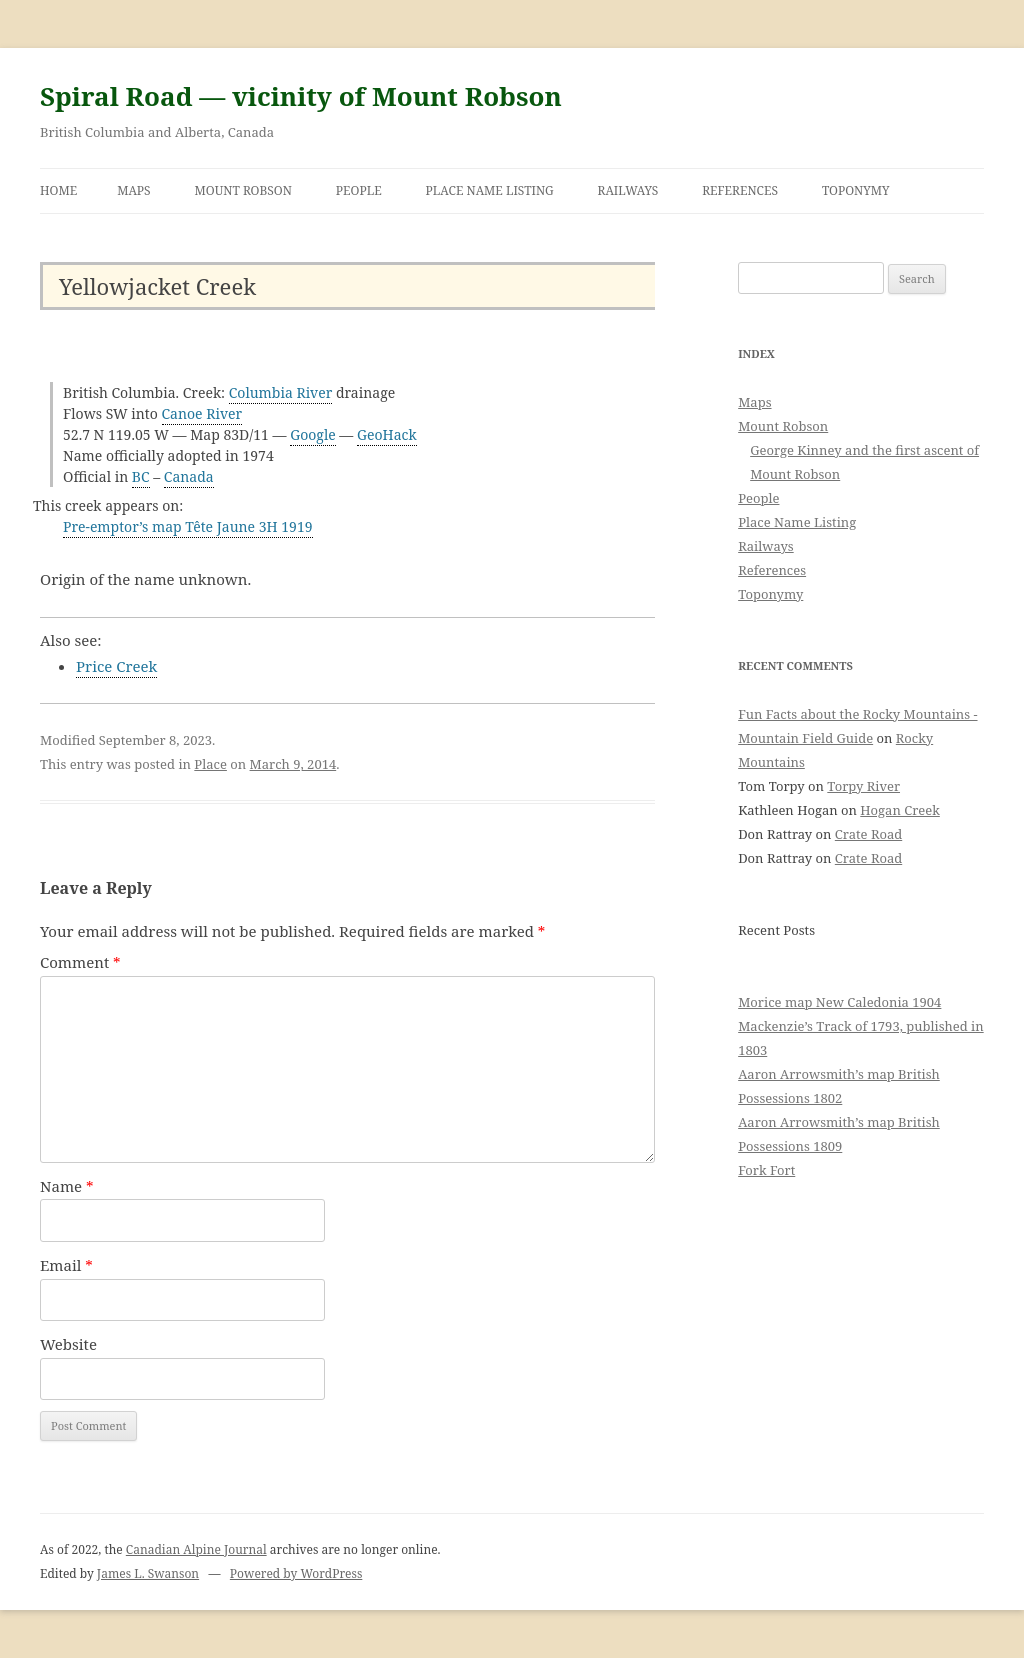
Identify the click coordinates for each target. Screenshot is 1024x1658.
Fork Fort (766, 1170)
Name (67, 1186)
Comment (80, 962)
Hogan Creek (900, 810)
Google (313, 434)
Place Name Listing (490, 190)
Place (210, 764)
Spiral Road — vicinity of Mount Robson (301, 96)
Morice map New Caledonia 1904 (839, 1002)
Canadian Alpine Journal (196, 1549)
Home (58, 190)
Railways (628, 190)
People (359, 190)
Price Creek (116, 666)
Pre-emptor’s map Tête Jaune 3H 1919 (188, 526)
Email (66, 1265)
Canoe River (202, 413)
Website (68, 1344)
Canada (189, 476)
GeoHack (387, 434)
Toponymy (856, 190)
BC (141, 476)
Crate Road (868, 834)
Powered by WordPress (296, 1573)
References (740, 190)
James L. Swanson (148, 1573)
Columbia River (281, 392)
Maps (134, 190)
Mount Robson (243, 190)
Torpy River (863, 786)
